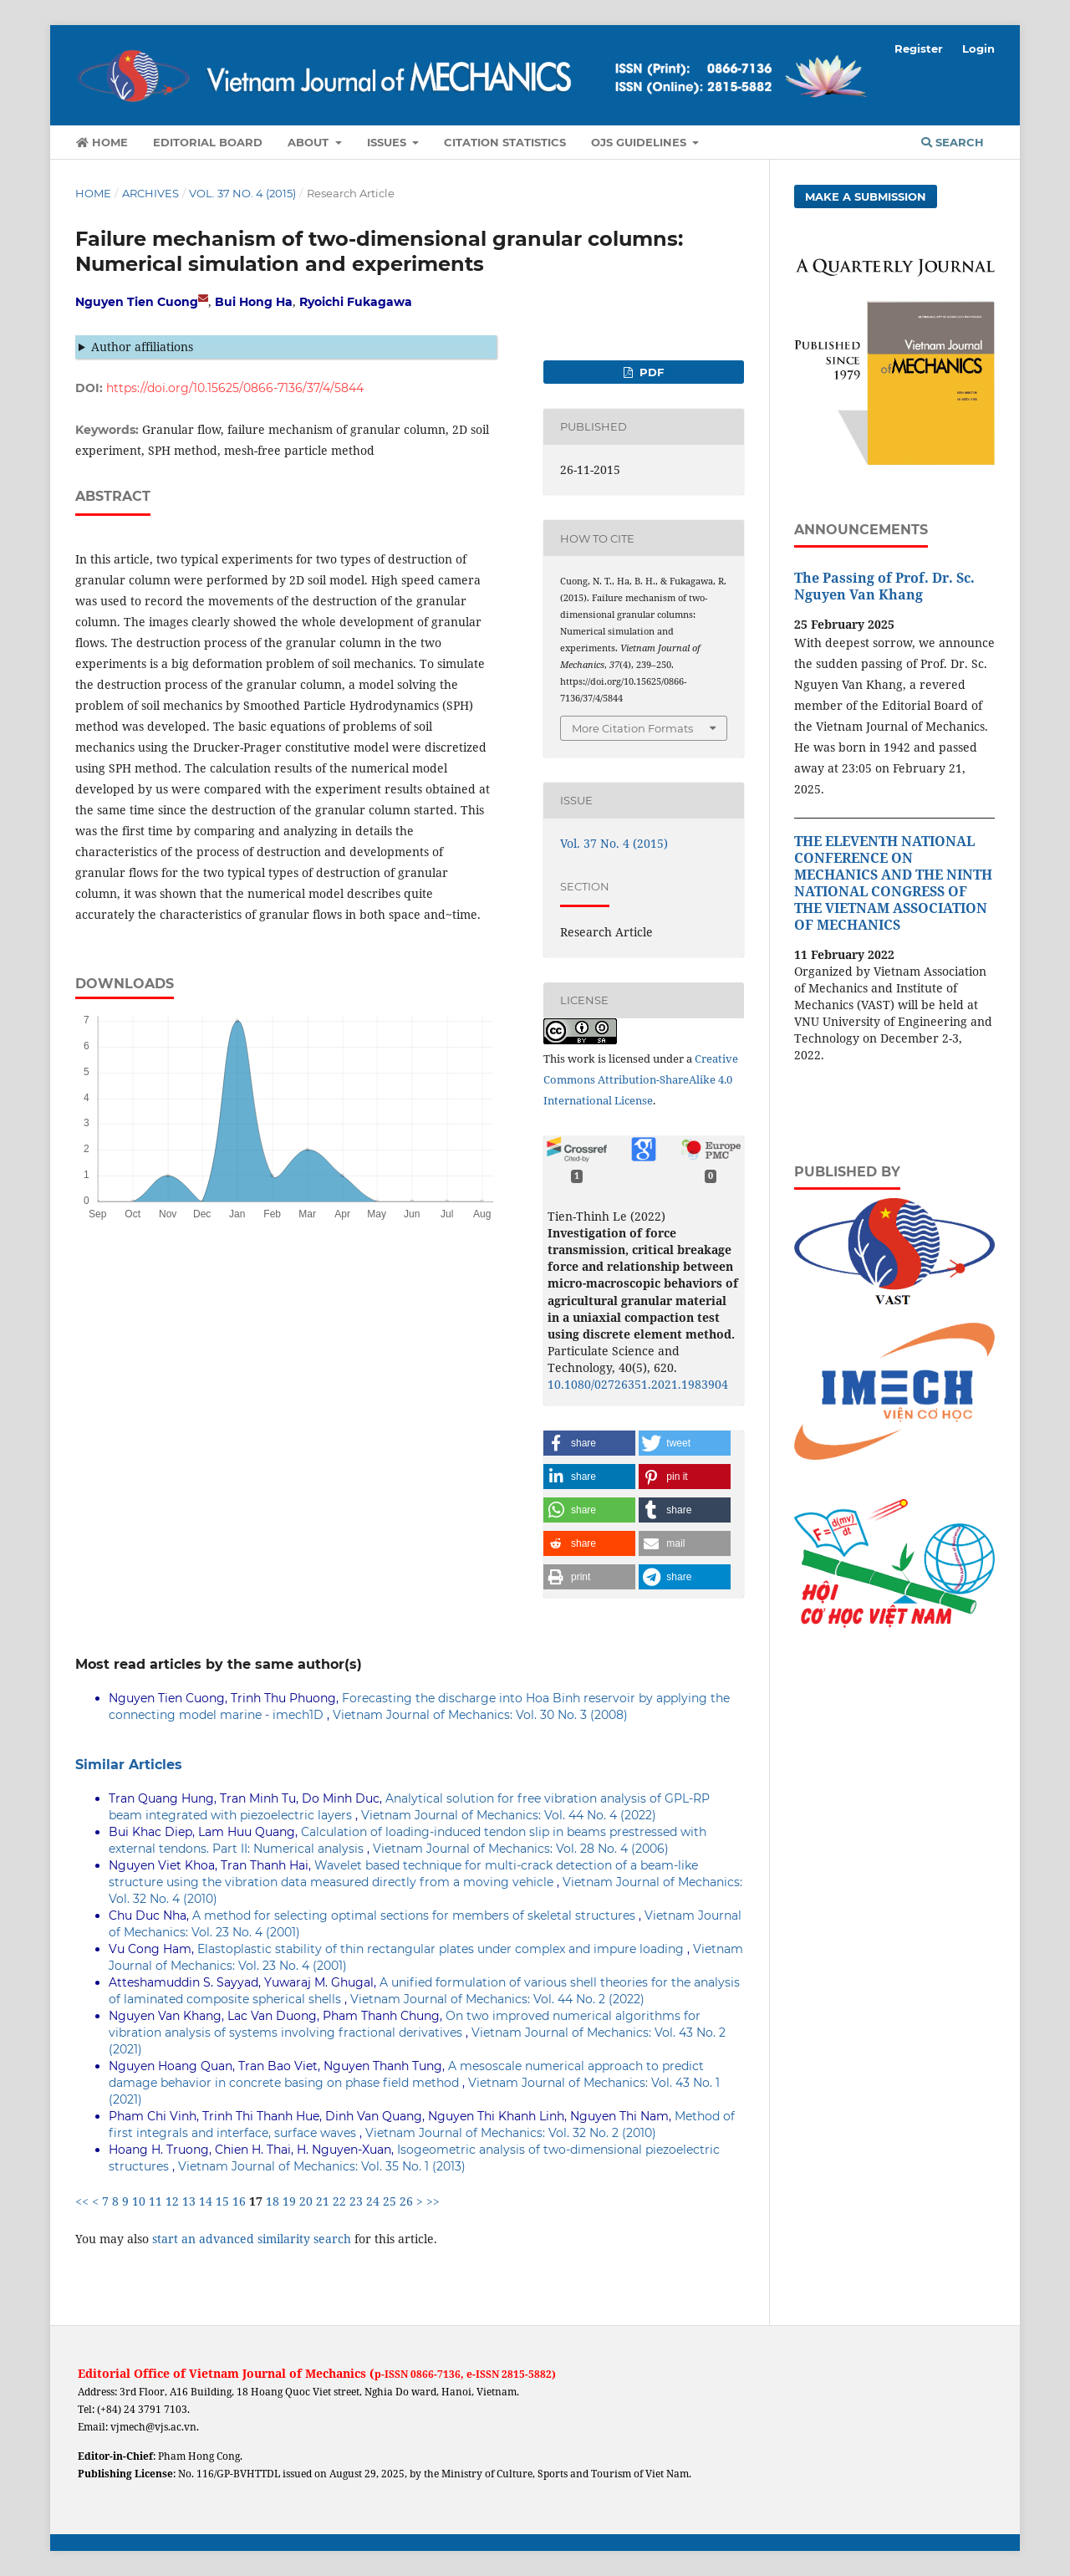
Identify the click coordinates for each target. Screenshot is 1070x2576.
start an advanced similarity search (251, 2239)
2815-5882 (527, 2374)
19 (289, 2201)
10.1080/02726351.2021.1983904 (638, 1384)
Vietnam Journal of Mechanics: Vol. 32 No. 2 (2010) (510, 2132)
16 (239, 2201)
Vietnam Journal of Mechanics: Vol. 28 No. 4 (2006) (521, 1848)
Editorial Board (207, 142)
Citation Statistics (505, 142)
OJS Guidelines (640, 142)
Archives (150, 193)
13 (189, 2201)
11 (155, 2201)
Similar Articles (128, 1765)
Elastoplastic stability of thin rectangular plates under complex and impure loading (442, 1948)
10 (138, 2201)
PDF (650, 372)
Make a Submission (865, 196)
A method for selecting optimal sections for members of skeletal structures (415, 1915)
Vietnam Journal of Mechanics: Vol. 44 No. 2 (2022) (497, 1999)
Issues (388, 142)
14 (205, 2201)
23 (356, 2201)
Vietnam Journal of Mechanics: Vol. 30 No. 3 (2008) (480, 1714)
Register (918, 48)
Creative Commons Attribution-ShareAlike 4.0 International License (640, 1079)
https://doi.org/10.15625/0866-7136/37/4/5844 (235, 387)
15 (222, 2201)
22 (339, 2201)
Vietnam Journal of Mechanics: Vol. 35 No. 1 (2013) (322, 2166)
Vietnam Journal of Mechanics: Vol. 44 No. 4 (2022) (508, 1815)
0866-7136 (435, 2374)
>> (433, 2201)
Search (952, 142)
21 (322, 2201)
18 (272, 2201)
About (310, 142)
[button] (589, 1443)
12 (172, 2201)
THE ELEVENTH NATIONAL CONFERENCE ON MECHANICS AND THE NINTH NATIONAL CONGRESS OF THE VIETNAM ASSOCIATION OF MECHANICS (893, 883)
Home (101, 142)
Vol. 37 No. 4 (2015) (242, 193)
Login (978, 48)
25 (389, 2201)
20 (306, 2201)
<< (82, 2201)
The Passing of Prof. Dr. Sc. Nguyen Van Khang (884, 586)
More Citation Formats (632, 728)
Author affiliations (142, 347)
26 (406, 2201)
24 (373, 2201)
